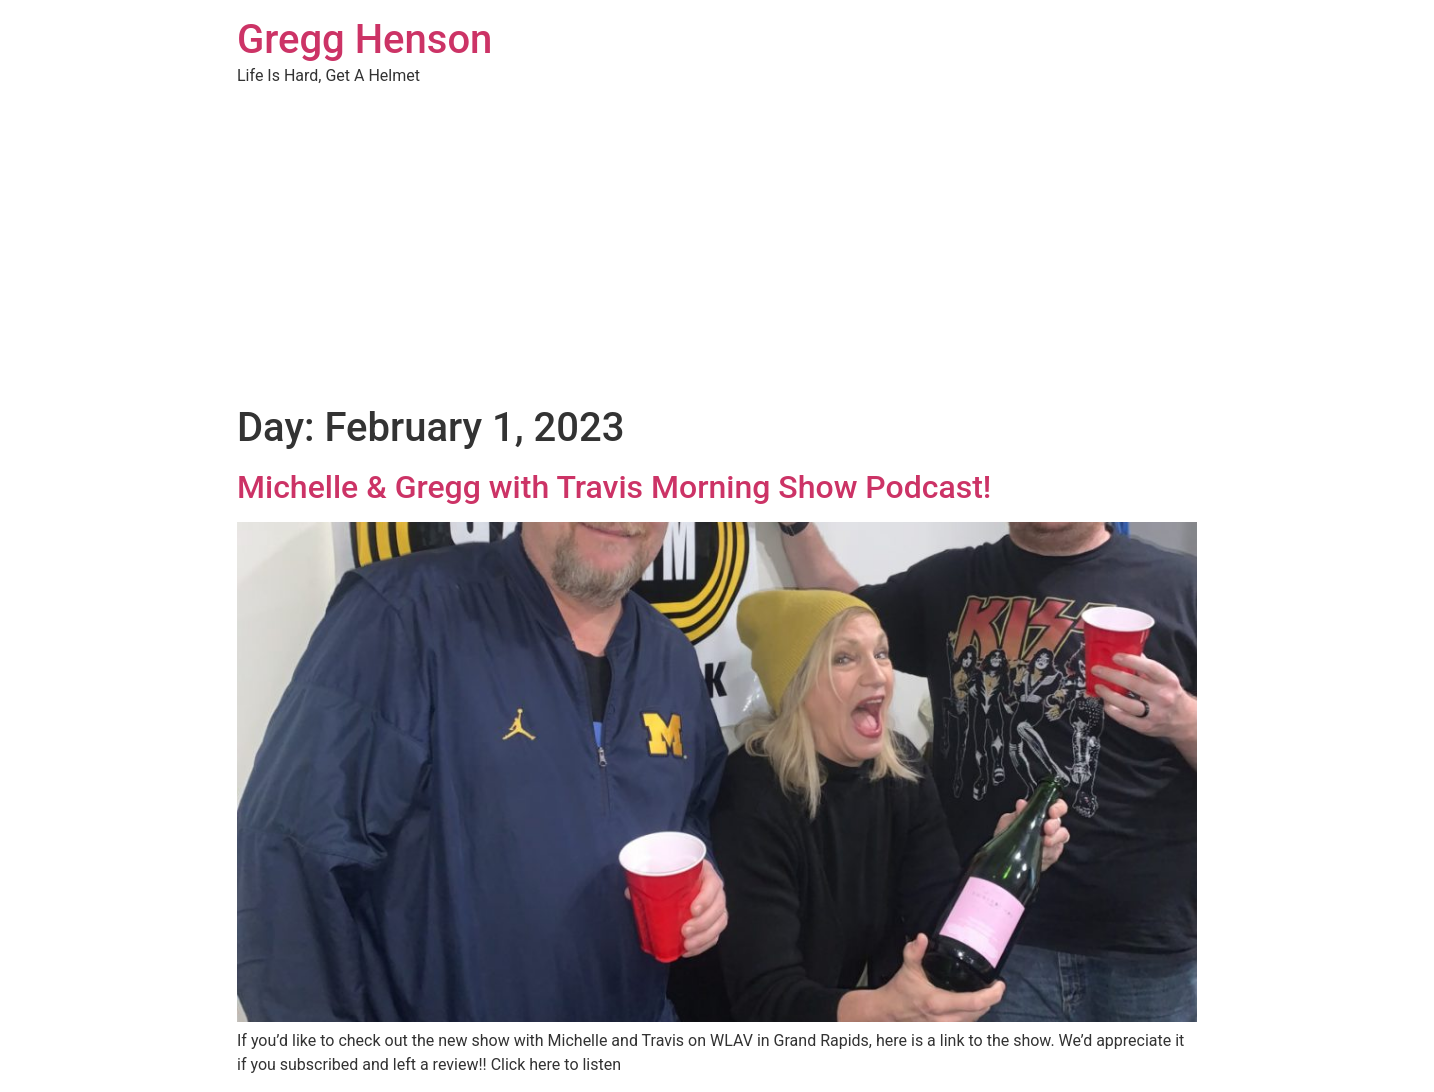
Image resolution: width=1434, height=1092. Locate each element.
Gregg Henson (364, 39)
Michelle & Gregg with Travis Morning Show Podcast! (614, 487)
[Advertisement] (717, 254)
